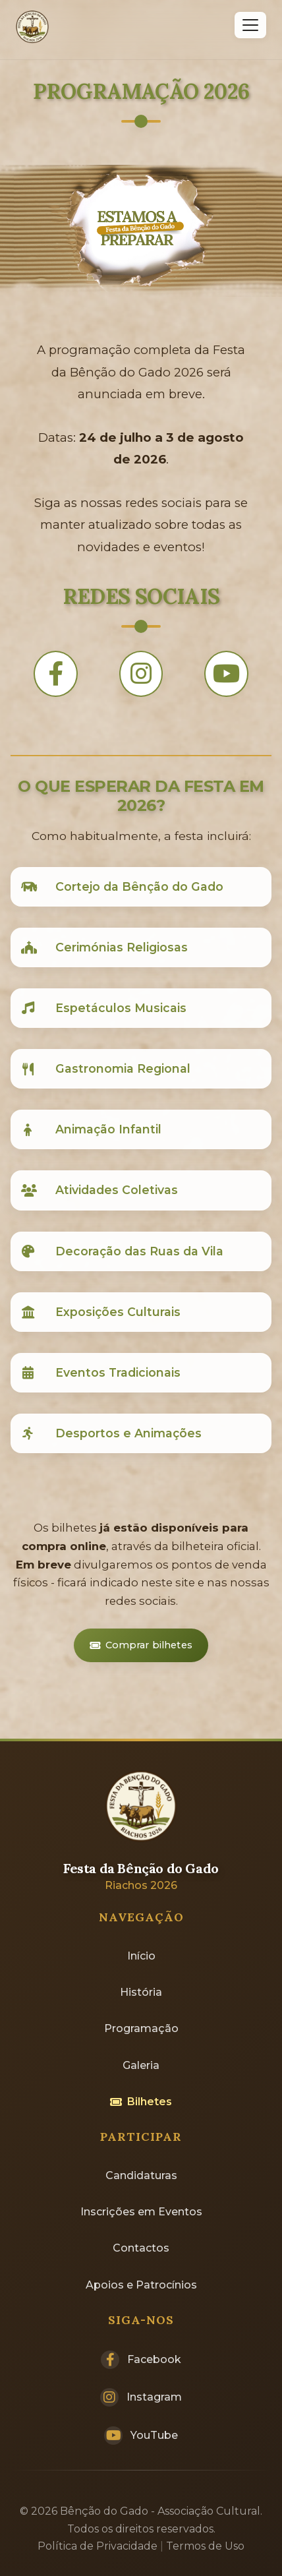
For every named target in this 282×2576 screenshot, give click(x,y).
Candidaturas (141, 2175)
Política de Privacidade (97, 2546)
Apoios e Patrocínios (141, 2285)
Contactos (141, 2248)
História (141, 1992)
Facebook (141, 2360)
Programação (141, 2028)
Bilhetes (141, 2101)
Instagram (140, 2397)
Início (141, 1956)
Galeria (141, 2065)
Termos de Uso (205, 2546)
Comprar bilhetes (141, 1645)
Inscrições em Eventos (141, 2211)
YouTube (140, 2435)
